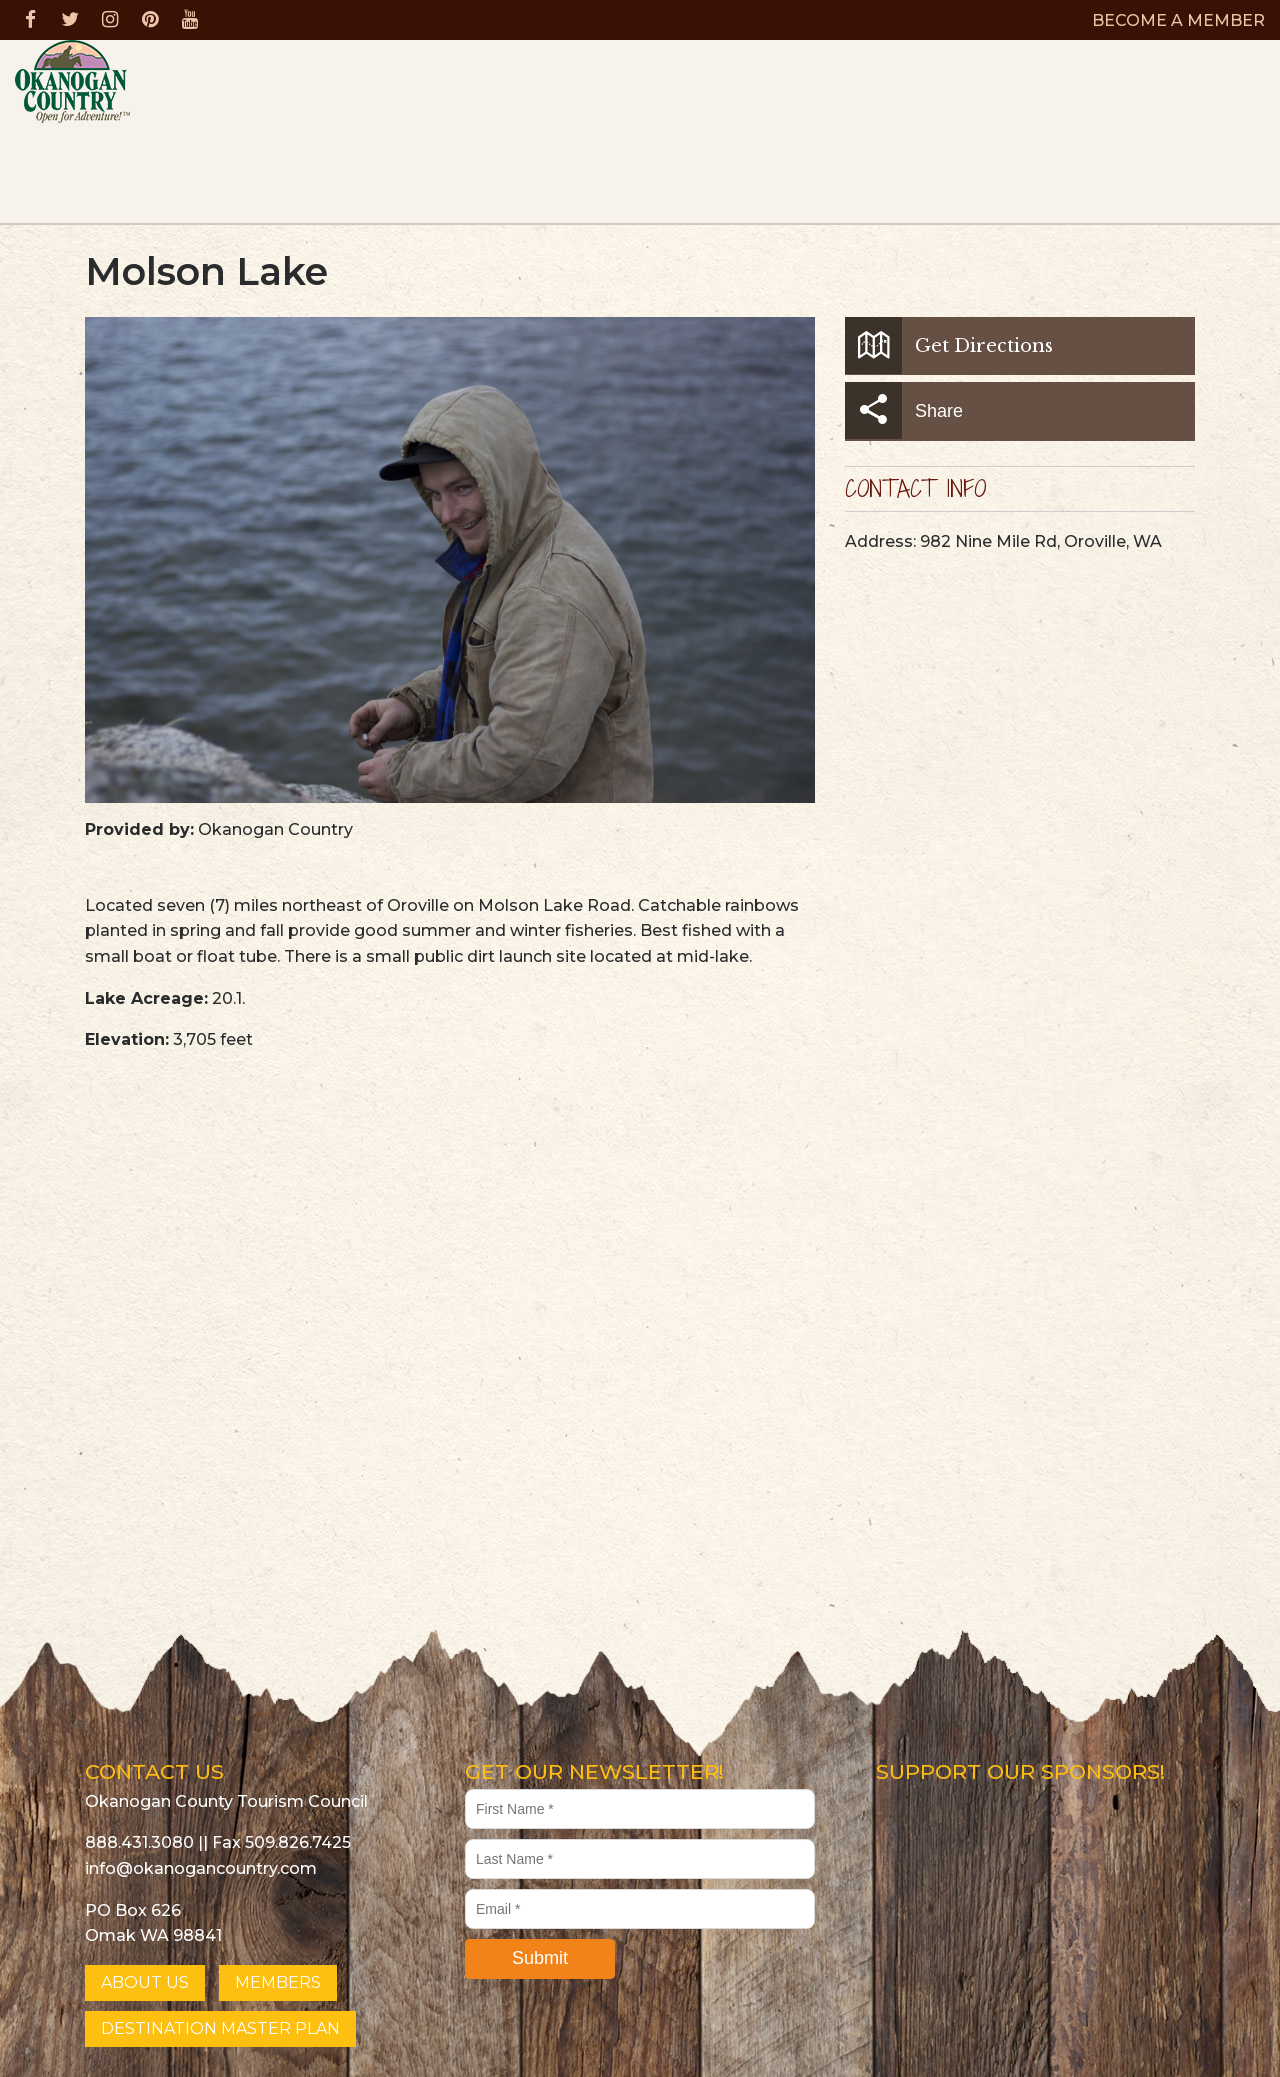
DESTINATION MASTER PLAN (220, 2028)
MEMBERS (278, 1982)
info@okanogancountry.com (201, 1868)
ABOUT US (145, 1982)
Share (904, 410)
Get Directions (949, 345)
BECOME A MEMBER (1178, 20)
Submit (540, 1958)
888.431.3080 (139, 1842)
